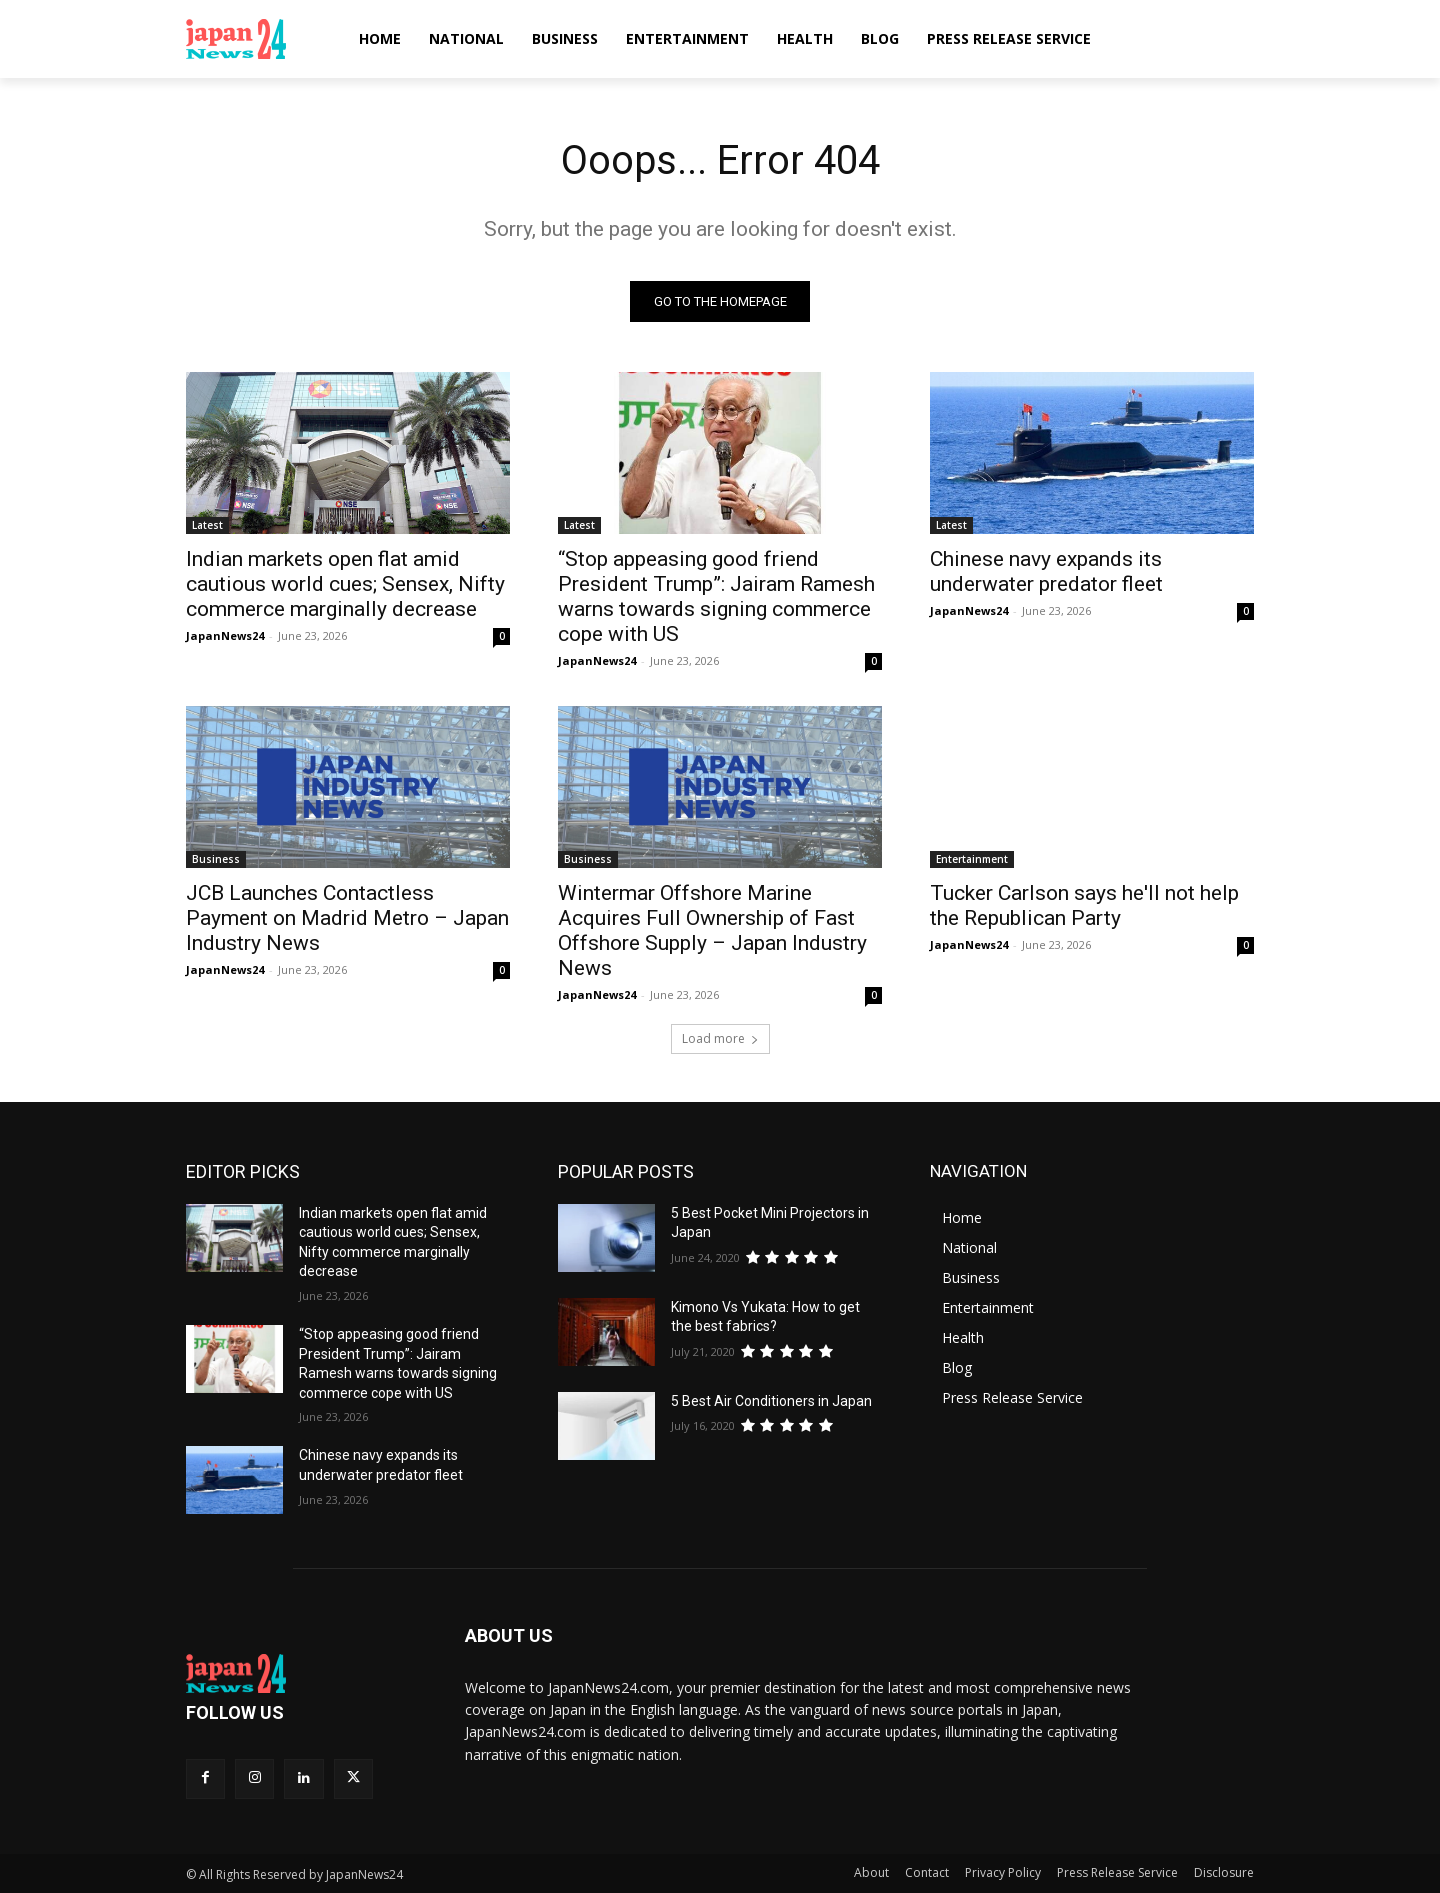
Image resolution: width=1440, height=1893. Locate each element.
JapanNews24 (225, 635)
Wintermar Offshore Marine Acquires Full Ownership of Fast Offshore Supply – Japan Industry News (712, 930)
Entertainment (972, 859)
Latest (207, 525)
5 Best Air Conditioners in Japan (771, 1401)
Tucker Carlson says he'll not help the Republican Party (1084, 905)
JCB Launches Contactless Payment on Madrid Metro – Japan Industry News (347, 918)
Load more (720, 1038)
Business (216, 859)
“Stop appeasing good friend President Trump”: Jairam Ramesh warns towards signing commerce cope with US (716, 596)
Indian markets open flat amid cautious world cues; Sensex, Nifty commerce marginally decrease (345, 584)
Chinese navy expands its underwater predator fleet (1046, 571)
